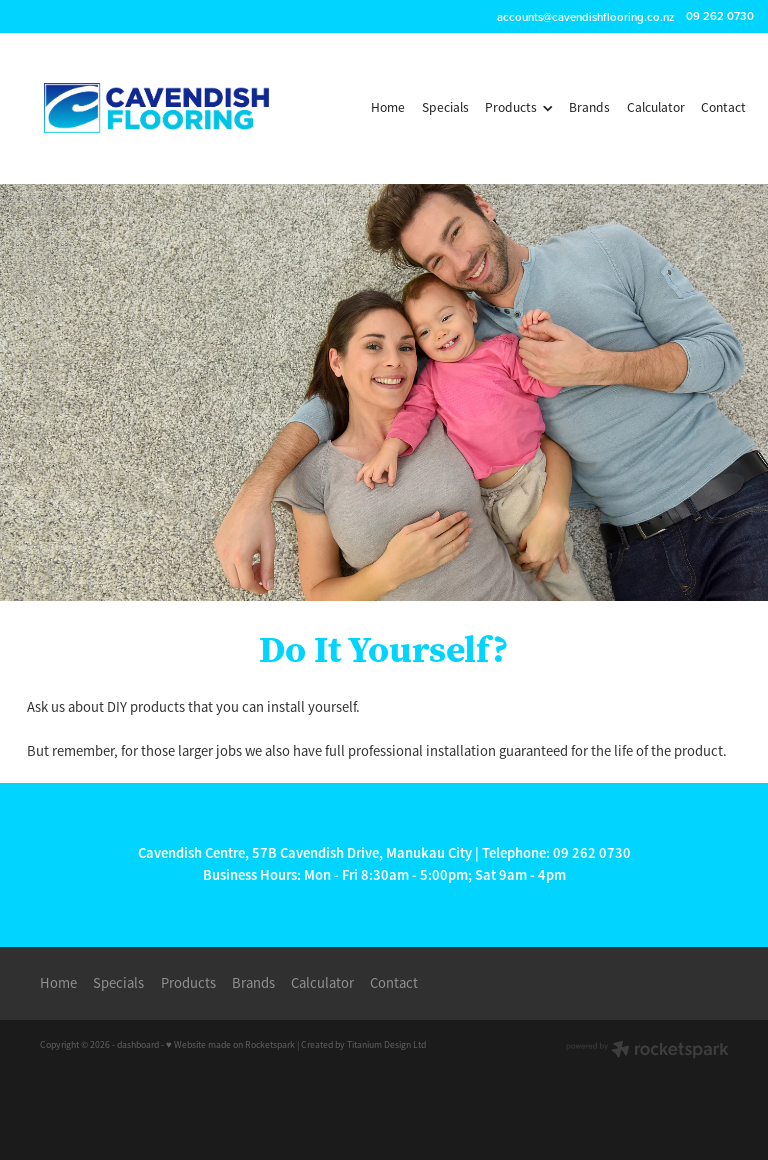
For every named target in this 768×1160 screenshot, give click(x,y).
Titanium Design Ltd (386, 1045)
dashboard (138, 1045)
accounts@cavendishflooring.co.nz (585, 16)
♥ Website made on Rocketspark (230, 1045)
